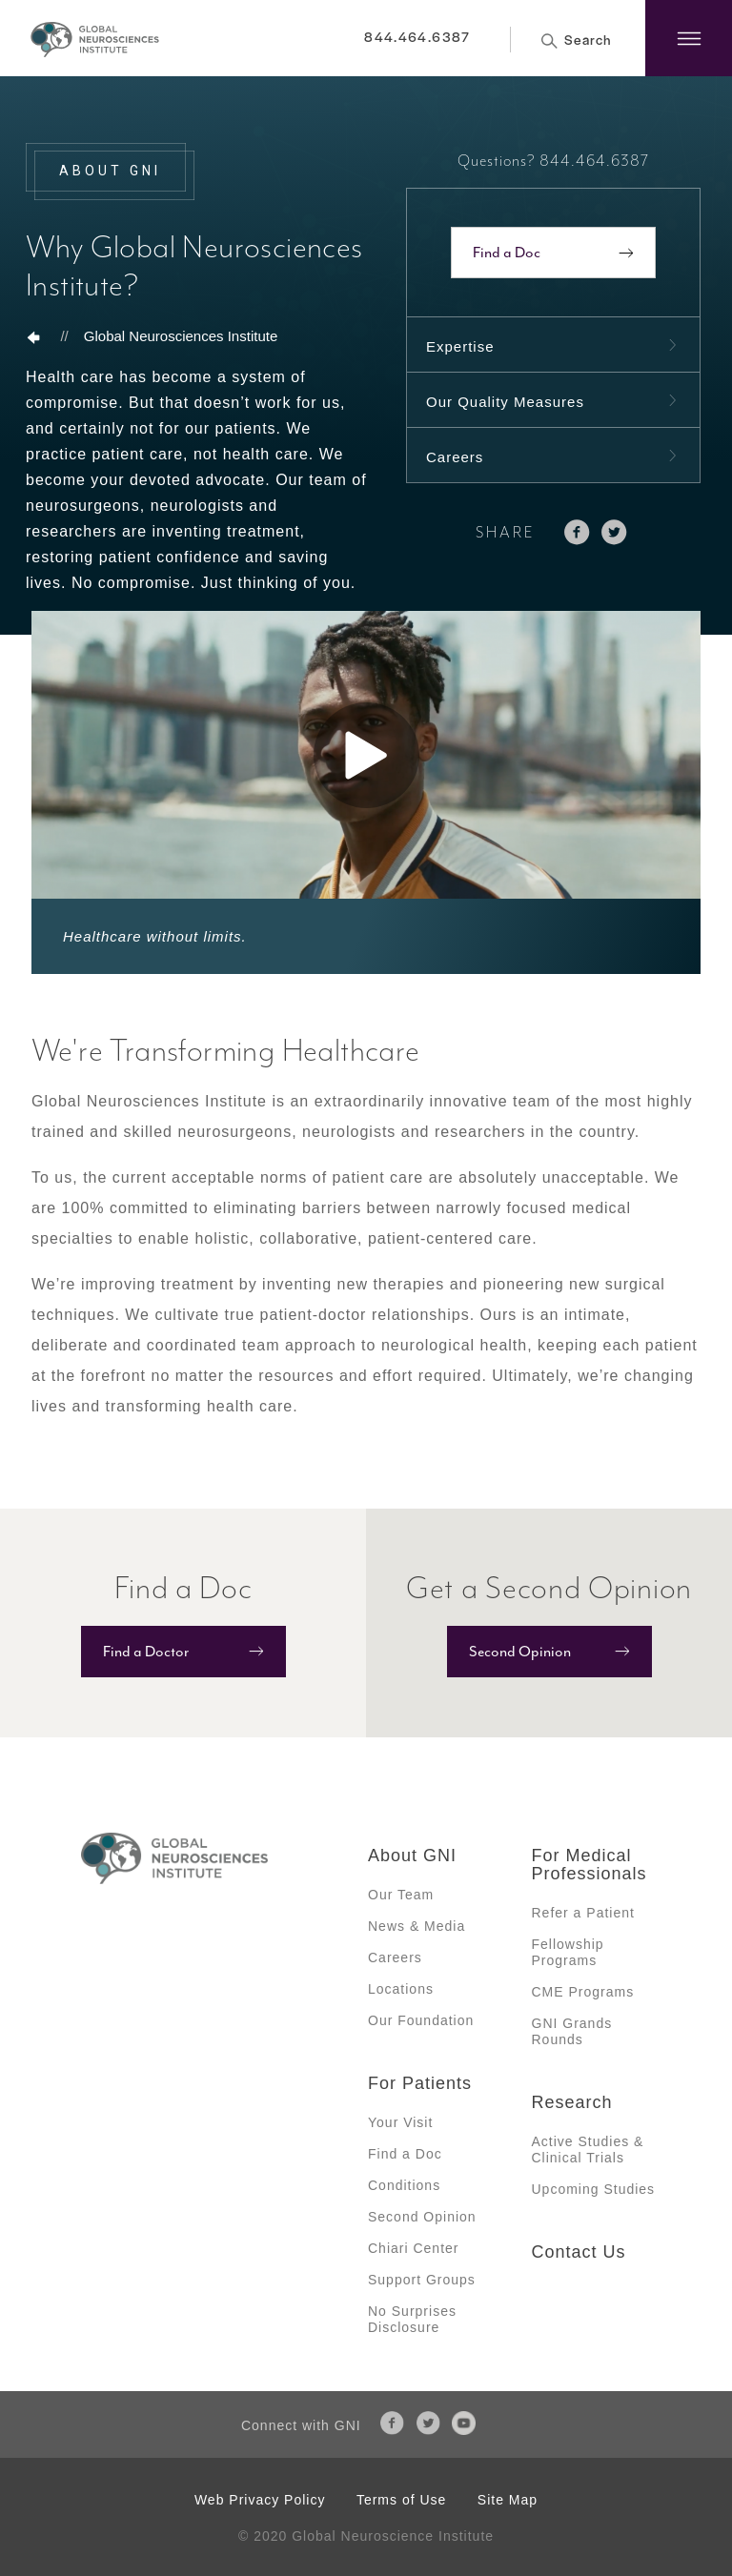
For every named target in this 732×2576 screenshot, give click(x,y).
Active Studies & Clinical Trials (588, 2149)
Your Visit (400, 2122)
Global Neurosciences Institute (180, 336)
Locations (401, 1989)
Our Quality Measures (505, 402)
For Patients (420, 2083)
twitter (614, 532)
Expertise (460, 346)
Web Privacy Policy (260, 2499)
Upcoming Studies (594, 2189)
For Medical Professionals (589, 1864)
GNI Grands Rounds (572, 2031)
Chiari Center (413, 2248)
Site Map (508, 2499)
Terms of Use (401, 2499)
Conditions (404, 2185)
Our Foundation (421, 2020)
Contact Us (579, 2252)
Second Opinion (520, 1651)
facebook (577, 532)
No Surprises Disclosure (412, 2319)
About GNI (412, 1855)
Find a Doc (506, 252)
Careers (454, 457)
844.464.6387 (417, 36)
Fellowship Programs (568, 1952)
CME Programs (583, 1991)
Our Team (401, 1894)
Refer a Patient (583, 1912)
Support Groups (422, 2279)
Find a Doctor (146, 1651)
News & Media (416, 1926)
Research (572, 2102)
